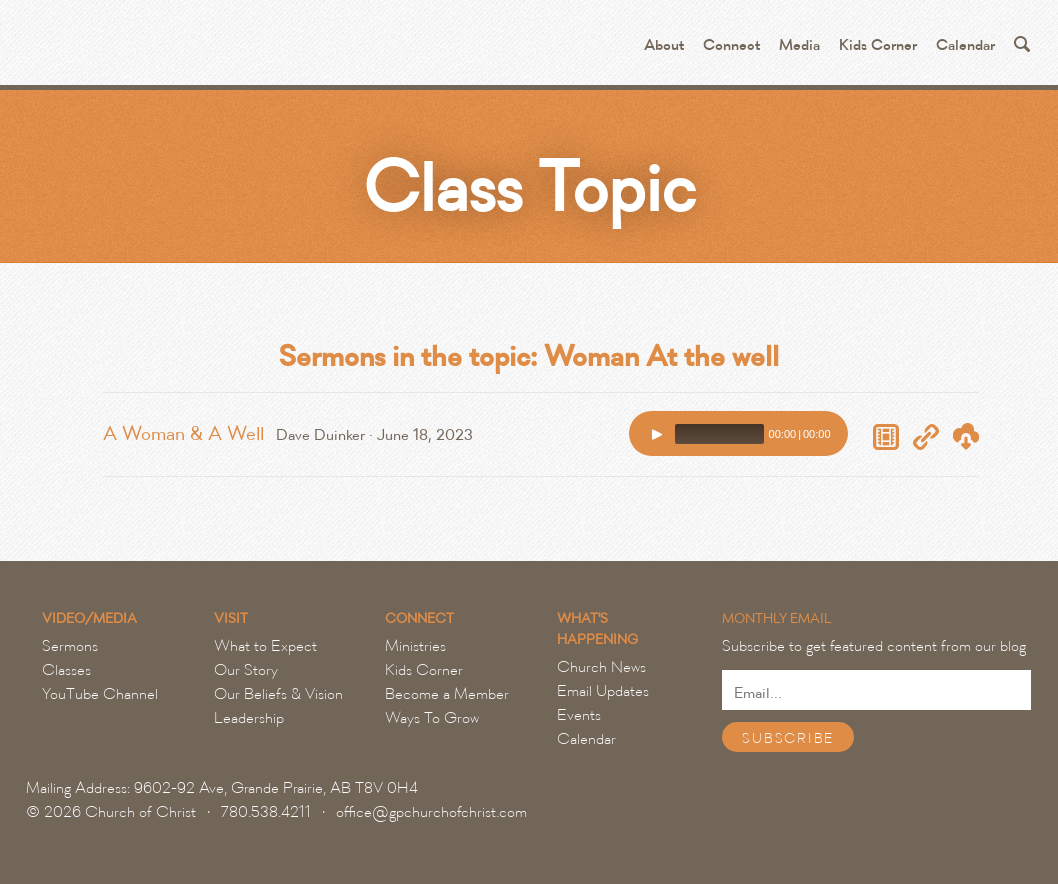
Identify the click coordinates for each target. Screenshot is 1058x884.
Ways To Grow (432, 718)
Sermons (70, 646)
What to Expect (265, 646)
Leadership (249, 718)
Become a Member (447, 694)
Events (579, 715)
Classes (66, 670)
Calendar (965, 45)
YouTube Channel (100, 694)
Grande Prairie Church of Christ (256, 50)
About (664, 45)
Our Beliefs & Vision (278, 694)
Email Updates (603, 691)
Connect (731, 45)
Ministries (415, 646)
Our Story (246, 670)
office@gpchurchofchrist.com (431, 812)
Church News (601, 667)
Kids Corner (878, 45)
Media (799, 45)
